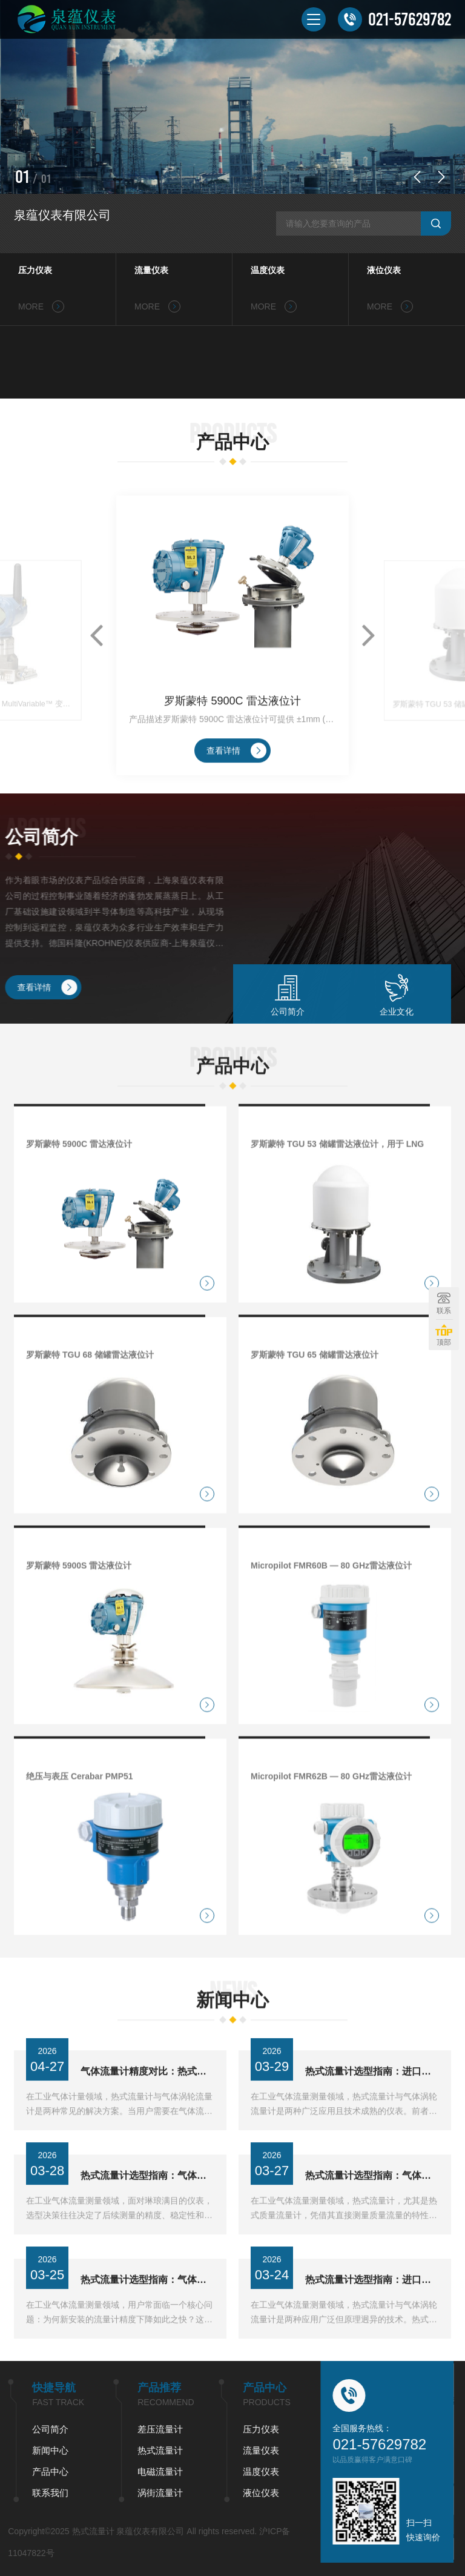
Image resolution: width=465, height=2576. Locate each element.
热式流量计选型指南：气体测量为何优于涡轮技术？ (147, 2325)
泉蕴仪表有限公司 (62, 215)
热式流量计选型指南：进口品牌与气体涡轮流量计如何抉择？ (372, 2325)
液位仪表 (384, 270)
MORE (41, 306)
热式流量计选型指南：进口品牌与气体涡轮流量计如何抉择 (372, 2117)
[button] (417, 177)
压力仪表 (35, 270)
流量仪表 (151, 270)
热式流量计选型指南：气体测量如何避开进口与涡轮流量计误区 (147, 2221)
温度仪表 (268, 270)
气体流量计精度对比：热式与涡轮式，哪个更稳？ (147, 2117)
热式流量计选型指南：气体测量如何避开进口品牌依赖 (372, 2221)
